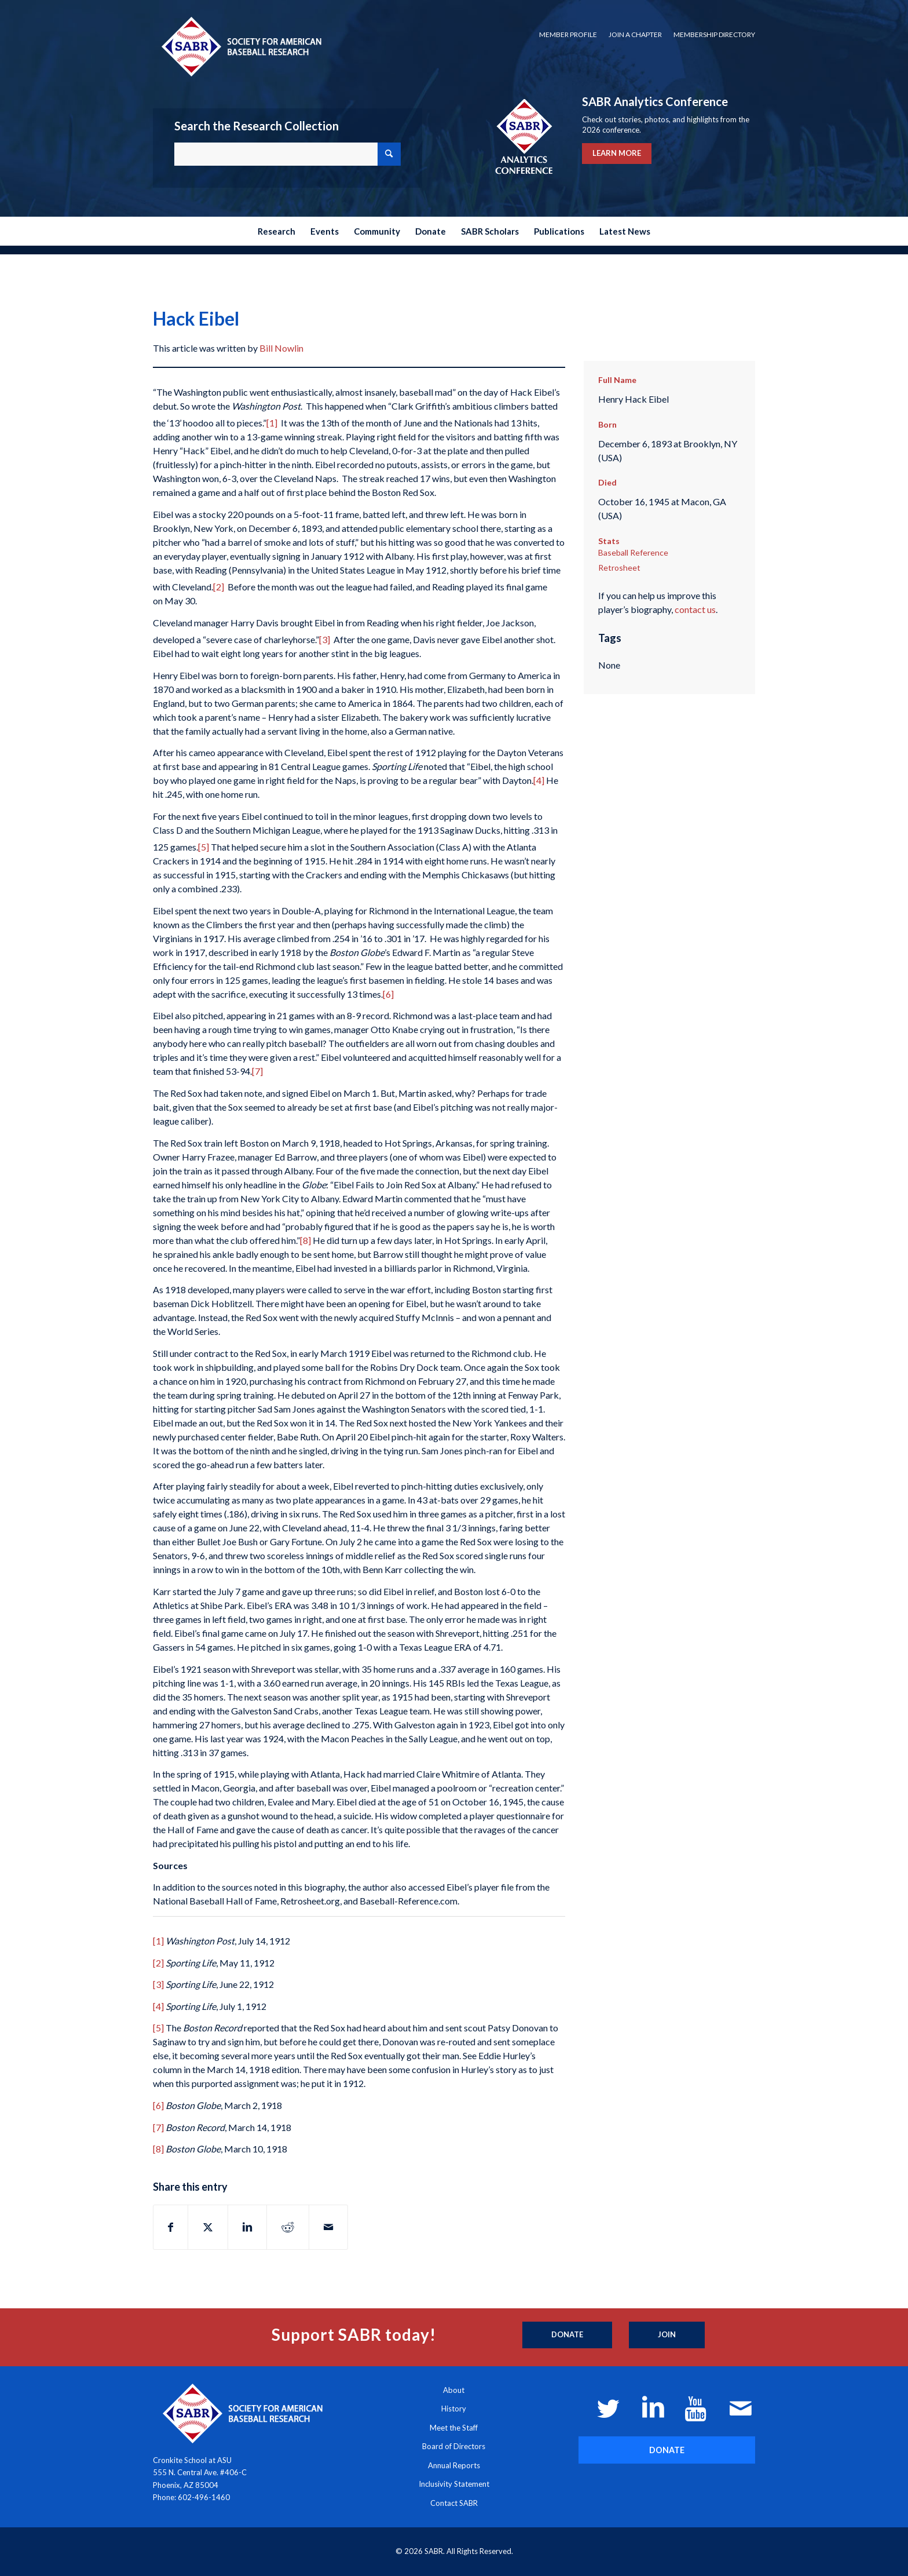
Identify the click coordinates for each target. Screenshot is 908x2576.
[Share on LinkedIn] (247, 2227)
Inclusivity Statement (454, 2484)
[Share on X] (208, 2227)
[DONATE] (667, 2450)
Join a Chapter (635, 34)
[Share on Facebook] (170, 2227)
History (453, 2408)
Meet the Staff (454, 2427)
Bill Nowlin (281, 347)
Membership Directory (714, 34)
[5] (203, 846)
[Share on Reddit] (288, 2227)
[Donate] (567, 2335)
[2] (218, 586)
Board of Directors (453, 2446)
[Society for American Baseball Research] (240, 46)
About (453, 2390)
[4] (538, 780)
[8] (305, 1240)
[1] (271, 422)
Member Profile (568, 34)
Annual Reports (454, 2465)
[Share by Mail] (328, 2227)
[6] (388, 993)
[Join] (667, 2335)
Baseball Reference (633, 552)
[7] (257, 1071)
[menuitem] (568, 35)
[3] (324, 639)
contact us (695, 609)
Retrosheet (619, 567)
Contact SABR (454, 2503)
